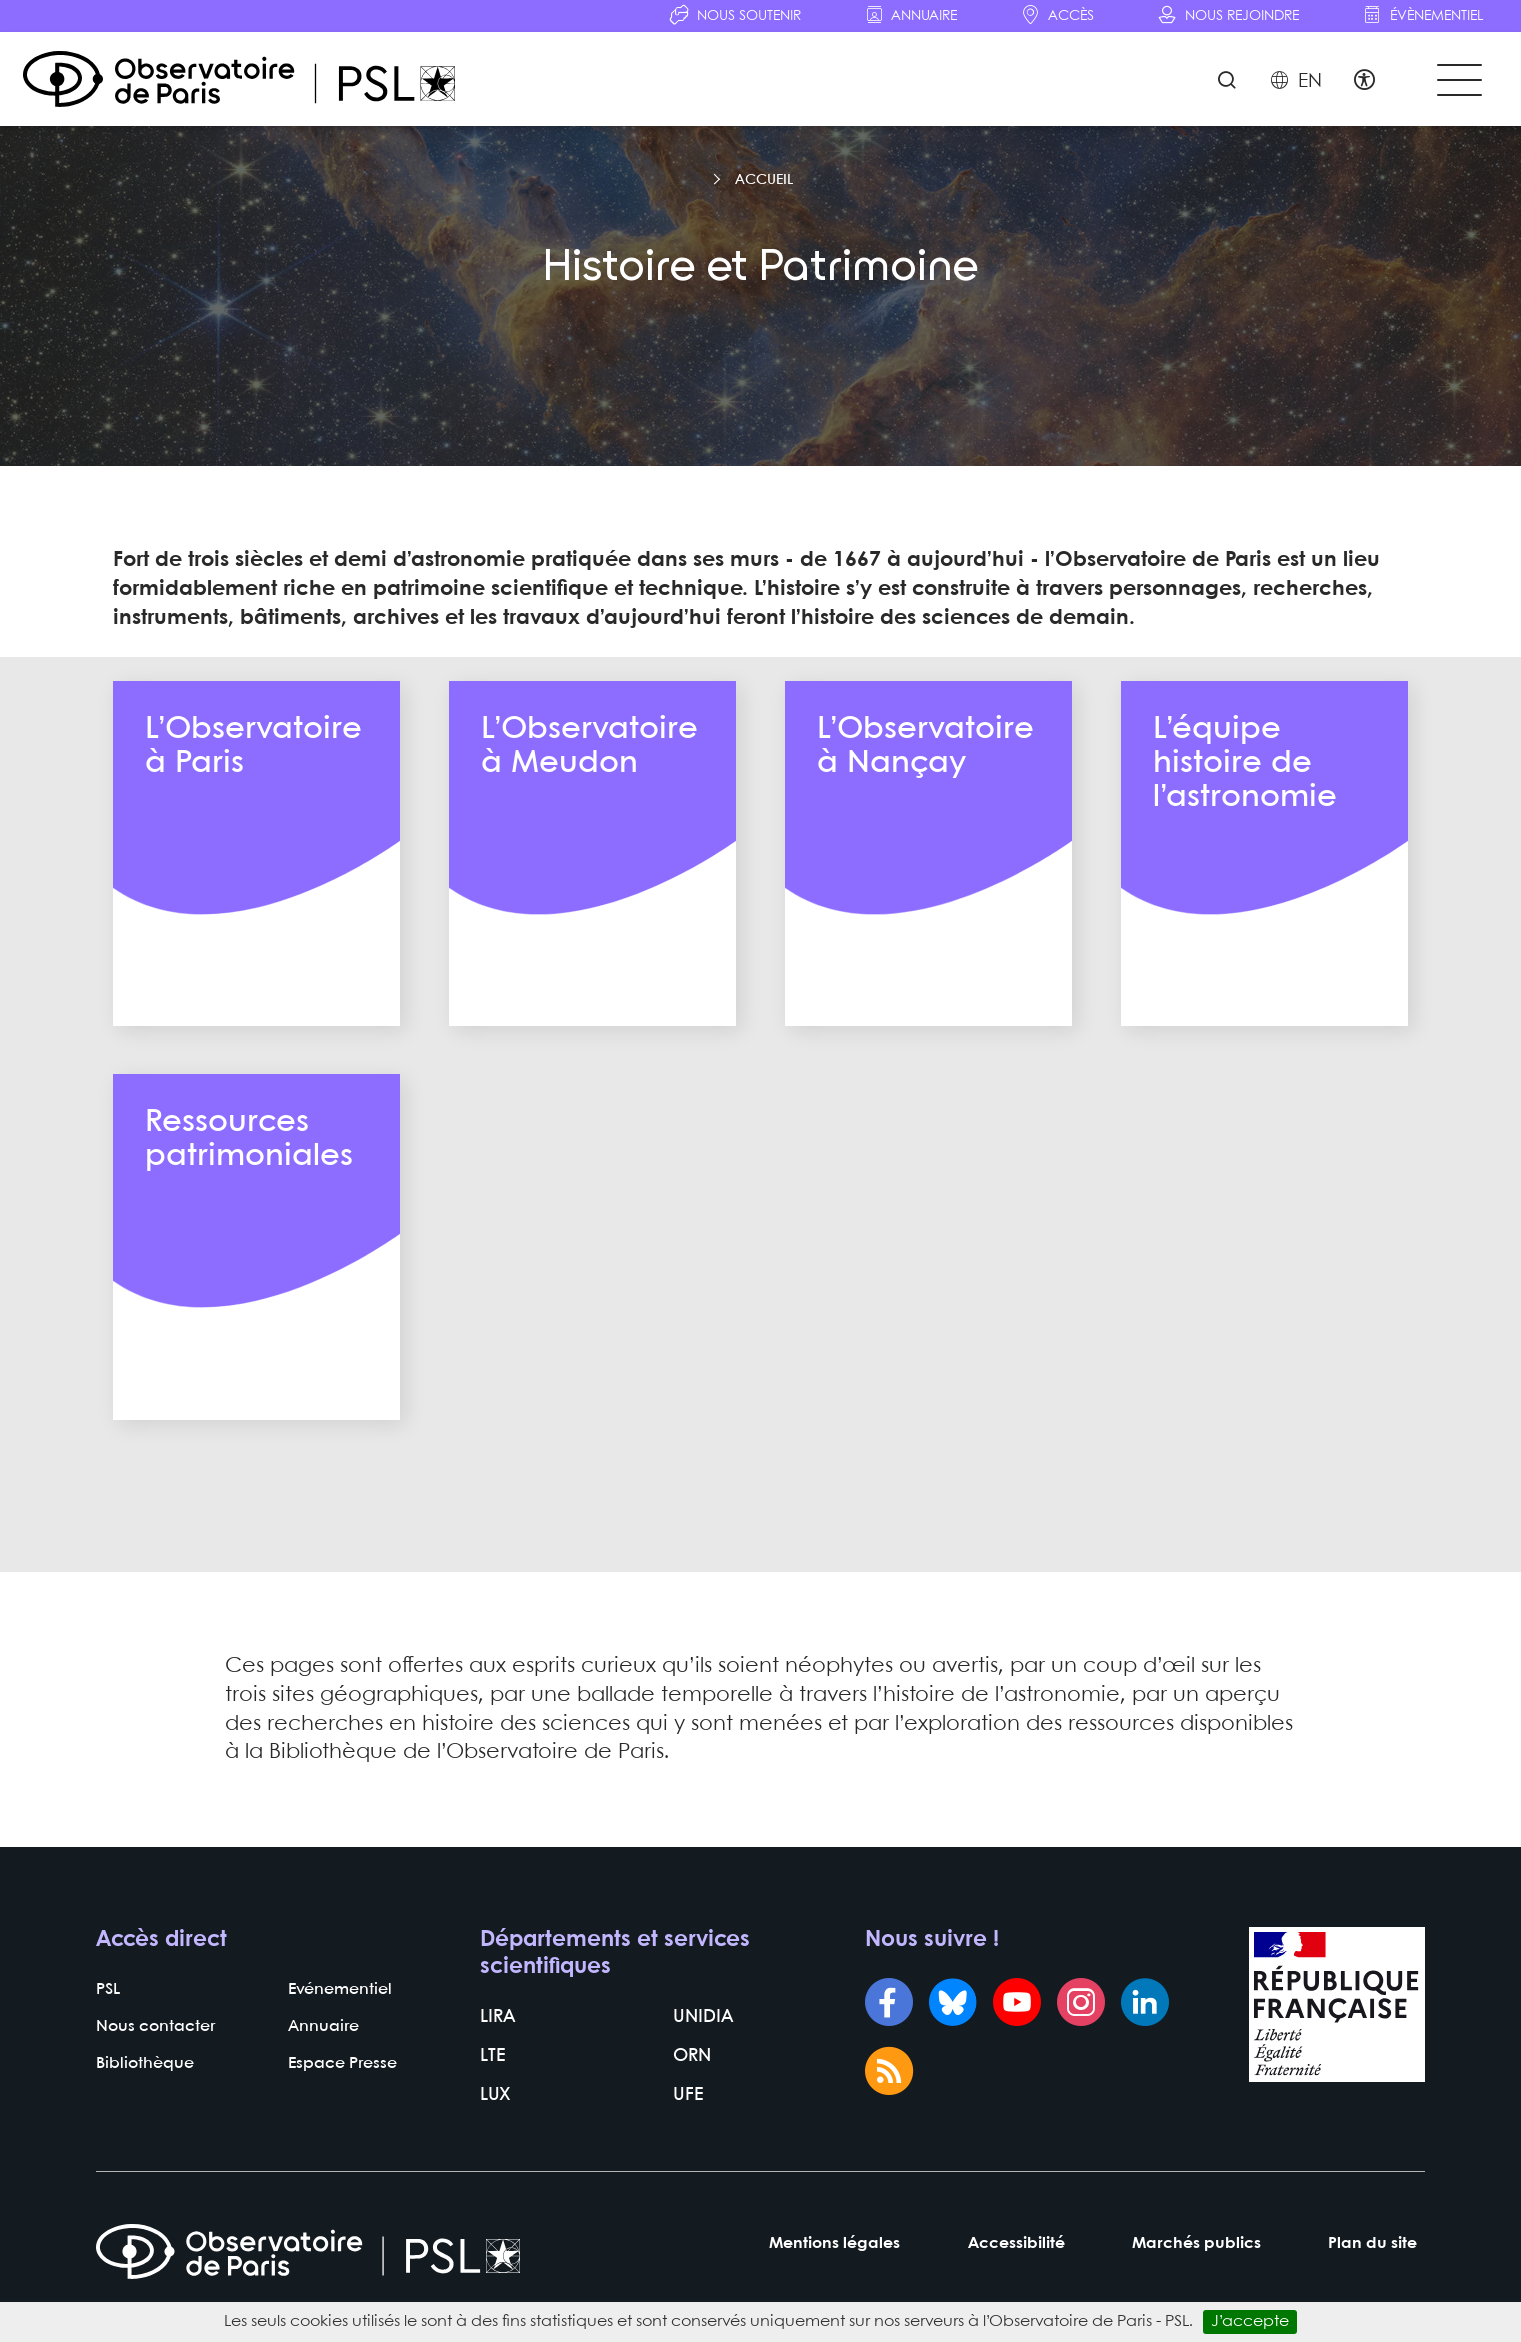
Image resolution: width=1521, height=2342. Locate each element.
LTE (491, 2100)
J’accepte (1250, 2321)
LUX (493, 2137)
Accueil (764, 212)
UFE (686, 2137)
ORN (690, 2100)
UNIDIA (699, 2064)
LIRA (495, 2064)
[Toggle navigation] (1454, 91)
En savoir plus (256, 1013)
